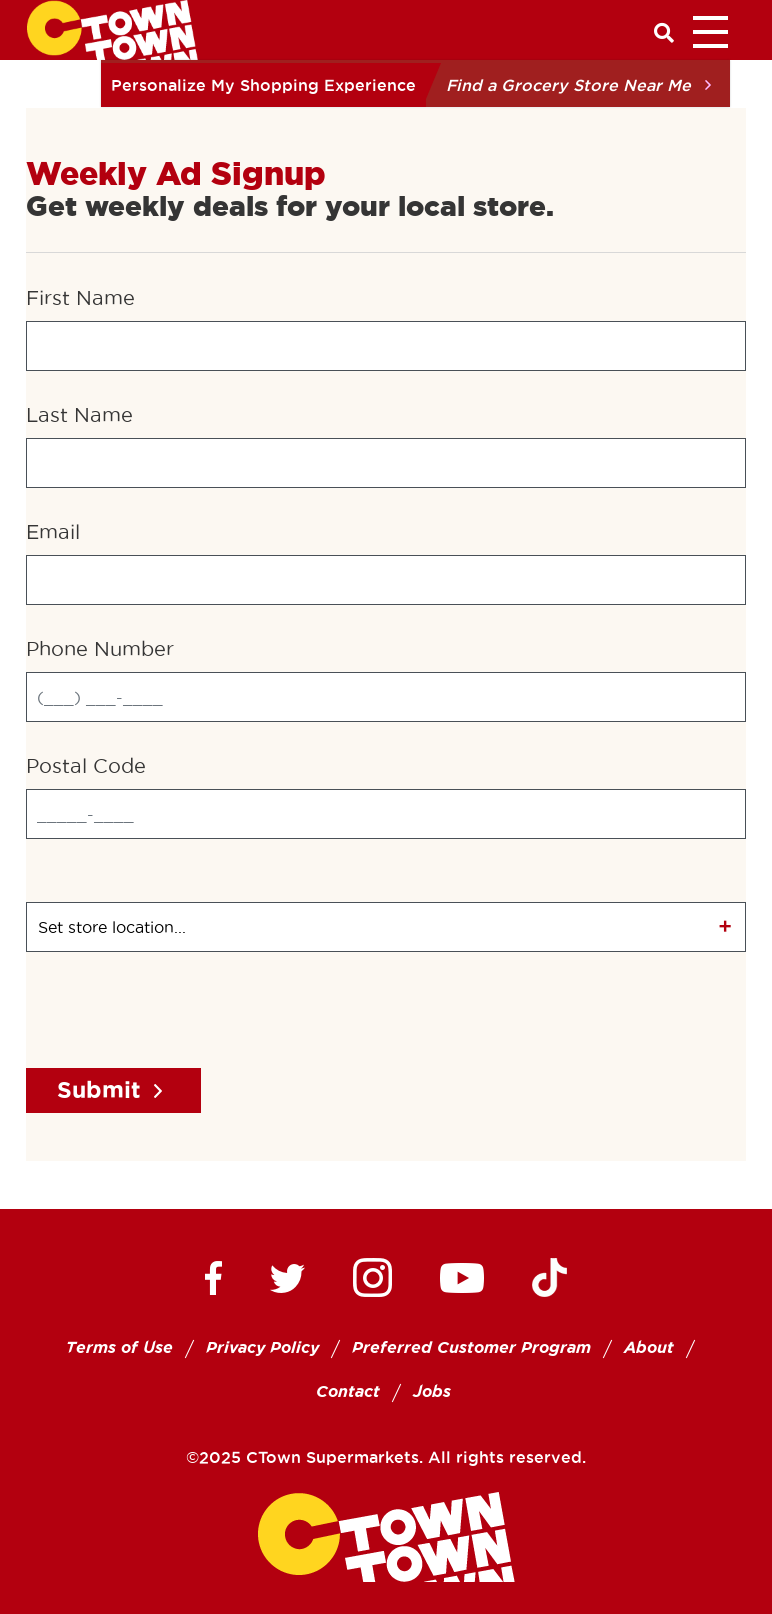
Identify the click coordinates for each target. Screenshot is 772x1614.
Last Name (79, 415)
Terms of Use (119, 1347)
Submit (99, 1089)
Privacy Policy (262, 1347)
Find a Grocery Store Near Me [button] (568, 85)
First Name (80, 298)
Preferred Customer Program (471, 1347)
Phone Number (100, 649)
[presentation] (178, 1013)
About (649, 1347)
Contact (348, 1391)
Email (53, 532)
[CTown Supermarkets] (112, 28)
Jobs (432, 1391)
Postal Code (86, 766)
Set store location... (112, 927)
